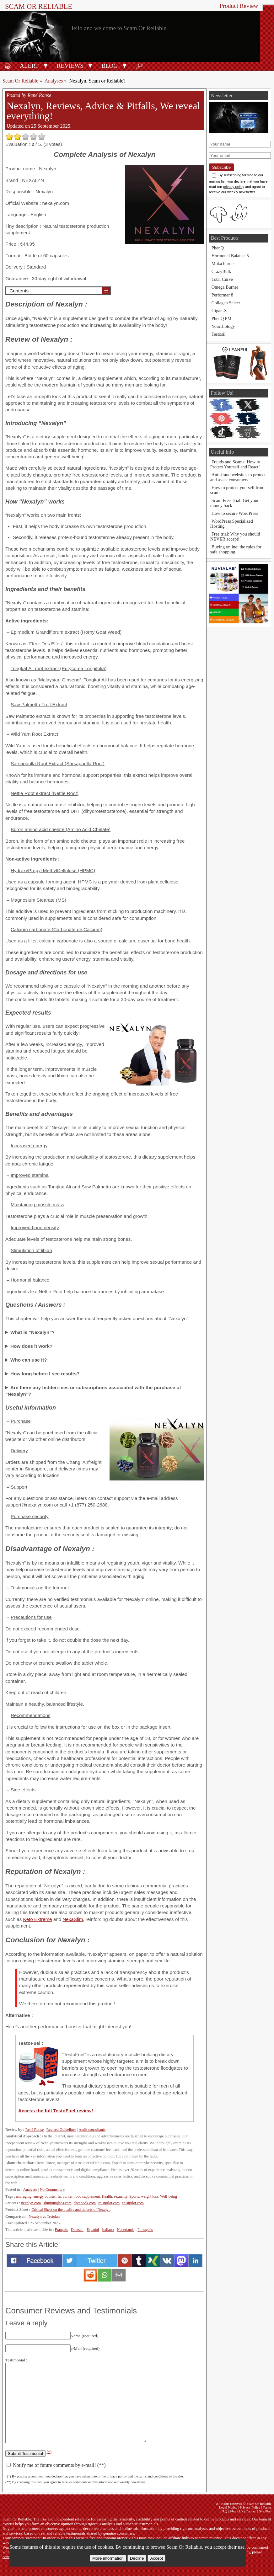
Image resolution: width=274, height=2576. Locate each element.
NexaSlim (72, 1919)
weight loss (149, 2196)
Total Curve (222, 279)
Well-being (168, 2196)
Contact (250, 2511)
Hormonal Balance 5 (230, 255)
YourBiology (223, 326)
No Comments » (52, 2189)
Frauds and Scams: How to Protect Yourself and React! (235, 464)
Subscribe (221, 167)
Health (107, 2196)
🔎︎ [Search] (139, 65)
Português (145, 2229)
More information (108, 2558)
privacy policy (233, 187)
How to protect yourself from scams (237, 490)
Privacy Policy (250, 2507)
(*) (49, 2451)
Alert (29, 65)
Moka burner (223, 263)
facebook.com (85, 2203)
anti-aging (23, 2196)
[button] (45, 65)
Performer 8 (222, 294)
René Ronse (34, 2129)
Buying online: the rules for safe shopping (235, 549)
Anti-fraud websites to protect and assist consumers (238, 477)
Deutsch (77, 2229)
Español (93, 2229)
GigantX (219, 310)
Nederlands (125, 2229)
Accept (156, 2558)
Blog (109, 65)
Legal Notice (228, 2507)
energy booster (44, 2196)
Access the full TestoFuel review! (55, 2110)
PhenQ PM (222, 318)
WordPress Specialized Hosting (231, 524)
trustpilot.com (109, 2203)
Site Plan (265, 2511)
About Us (236, 2511)
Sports (134, 2196)
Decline (137, 2558)
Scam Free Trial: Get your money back (234, 503)
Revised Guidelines (61, 2129)
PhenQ (218, 247)
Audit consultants (91, 2129)
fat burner (65, 2196)
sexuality (120, 2196)
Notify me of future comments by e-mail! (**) (56, 2465)
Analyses (54, 80)
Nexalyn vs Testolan (44, 2216)
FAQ (223, 2511)
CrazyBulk (221, 271)
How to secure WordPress (235, 513)
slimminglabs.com (57, 2203)
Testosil (219, 334)
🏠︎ (8, 65)
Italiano (108, 2229)
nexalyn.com (30, 2203)
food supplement (87, 2196)
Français (61, 2229)
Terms (267, 2507)
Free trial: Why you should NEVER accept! (235, 536)
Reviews (70, 65)
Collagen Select (226, 302)
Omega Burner (225, 287)
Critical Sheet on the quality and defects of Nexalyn (70, 2209)
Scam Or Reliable (38, 6)
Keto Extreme (37, 1919)
